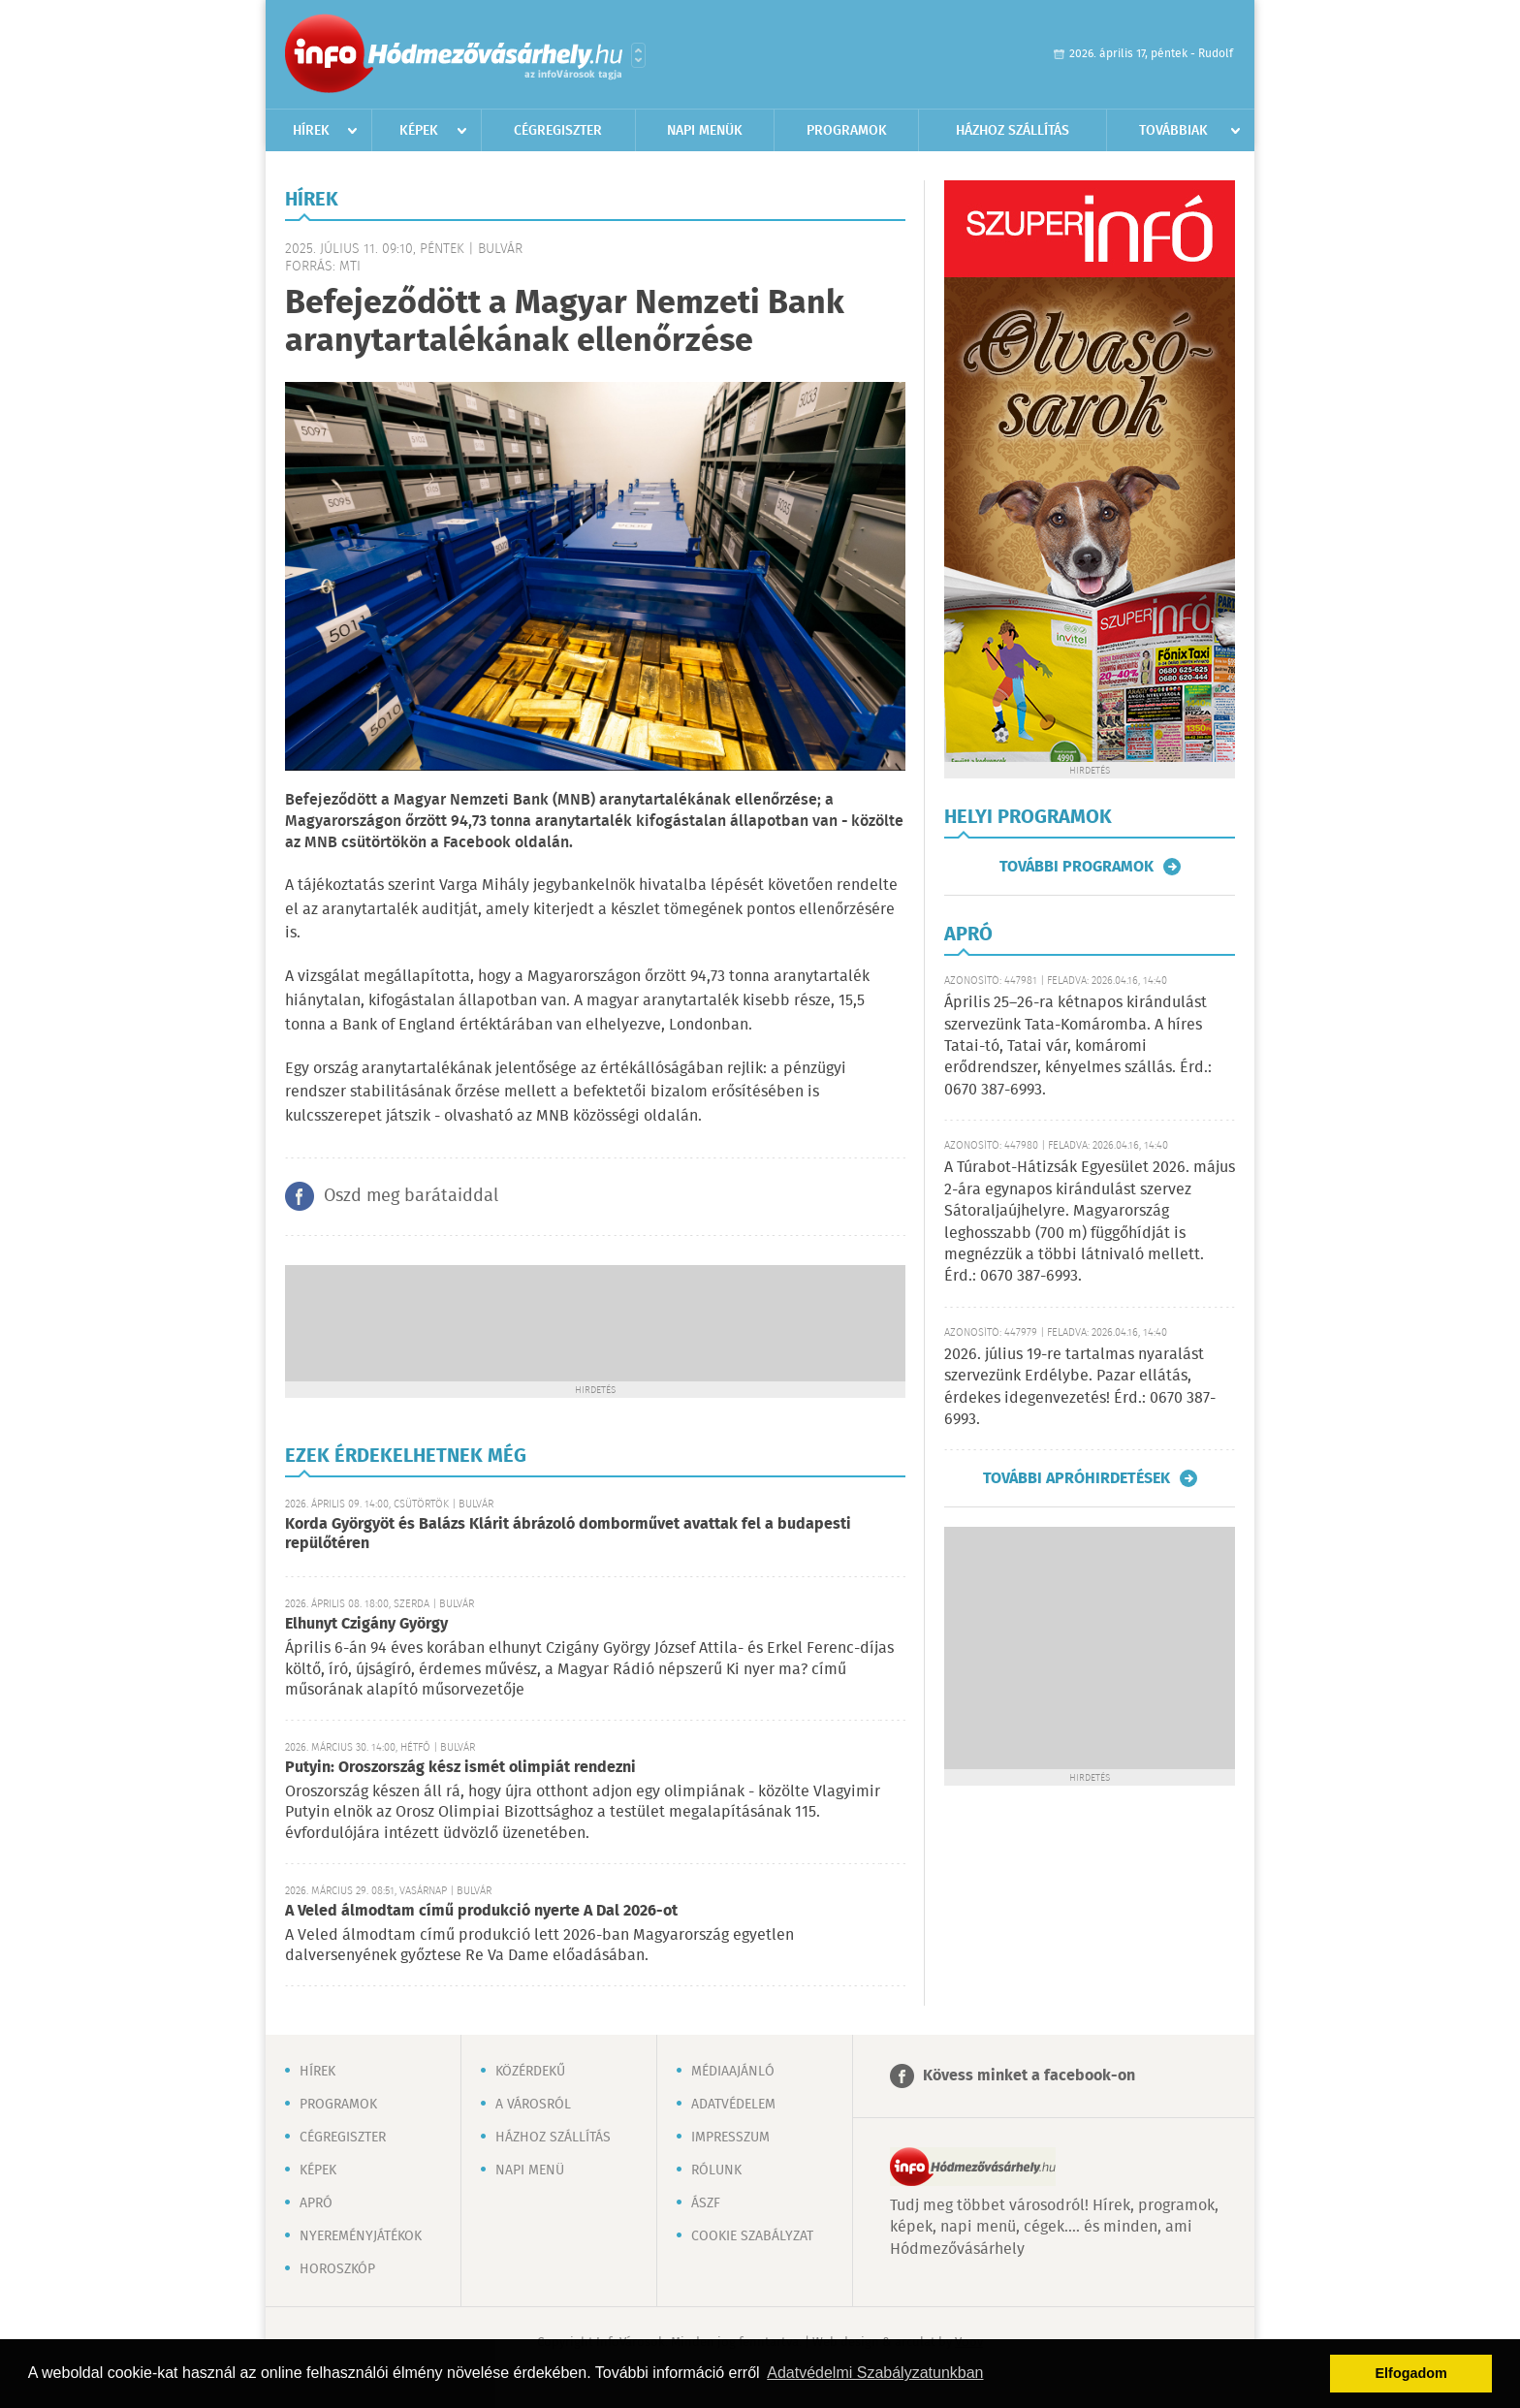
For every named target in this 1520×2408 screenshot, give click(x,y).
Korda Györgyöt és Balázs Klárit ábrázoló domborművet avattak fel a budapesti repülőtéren (568, 1534)
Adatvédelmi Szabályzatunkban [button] (875, 2372)
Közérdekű (530, 2071)
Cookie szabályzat (752, 2236)
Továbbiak (1173, 131)
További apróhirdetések (1076, 1478)
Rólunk (716, 2170)
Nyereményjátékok (361, 2236)
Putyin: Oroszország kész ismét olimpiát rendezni (460, 1768)
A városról (533, 2104)
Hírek (311, 131)
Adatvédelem (733, 2104)
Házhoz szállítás (1012, 131)
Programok (847, 131)
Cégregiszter (558, 131)
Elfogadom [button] (1411, 2373)
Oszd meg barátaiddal (411, 1196)
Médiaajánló (733, 2071)
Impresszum (730, 2137)
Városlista (638, 55)
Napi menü (529, 2170)
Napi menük (705, 131)
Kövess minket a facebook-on (1029, 2076)
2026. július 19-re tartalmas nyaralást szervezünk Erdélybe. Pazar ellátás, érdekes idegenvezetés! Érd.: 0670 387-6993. (1080, 1387)
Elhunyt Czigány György (366, 1624)
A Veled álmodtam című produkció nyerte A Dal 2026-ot (481, 1911)
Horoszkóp (337, 2269)
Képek (418, 131)
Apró (316, 2203)
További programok (1076, 866)
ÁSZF (705, 2203)
